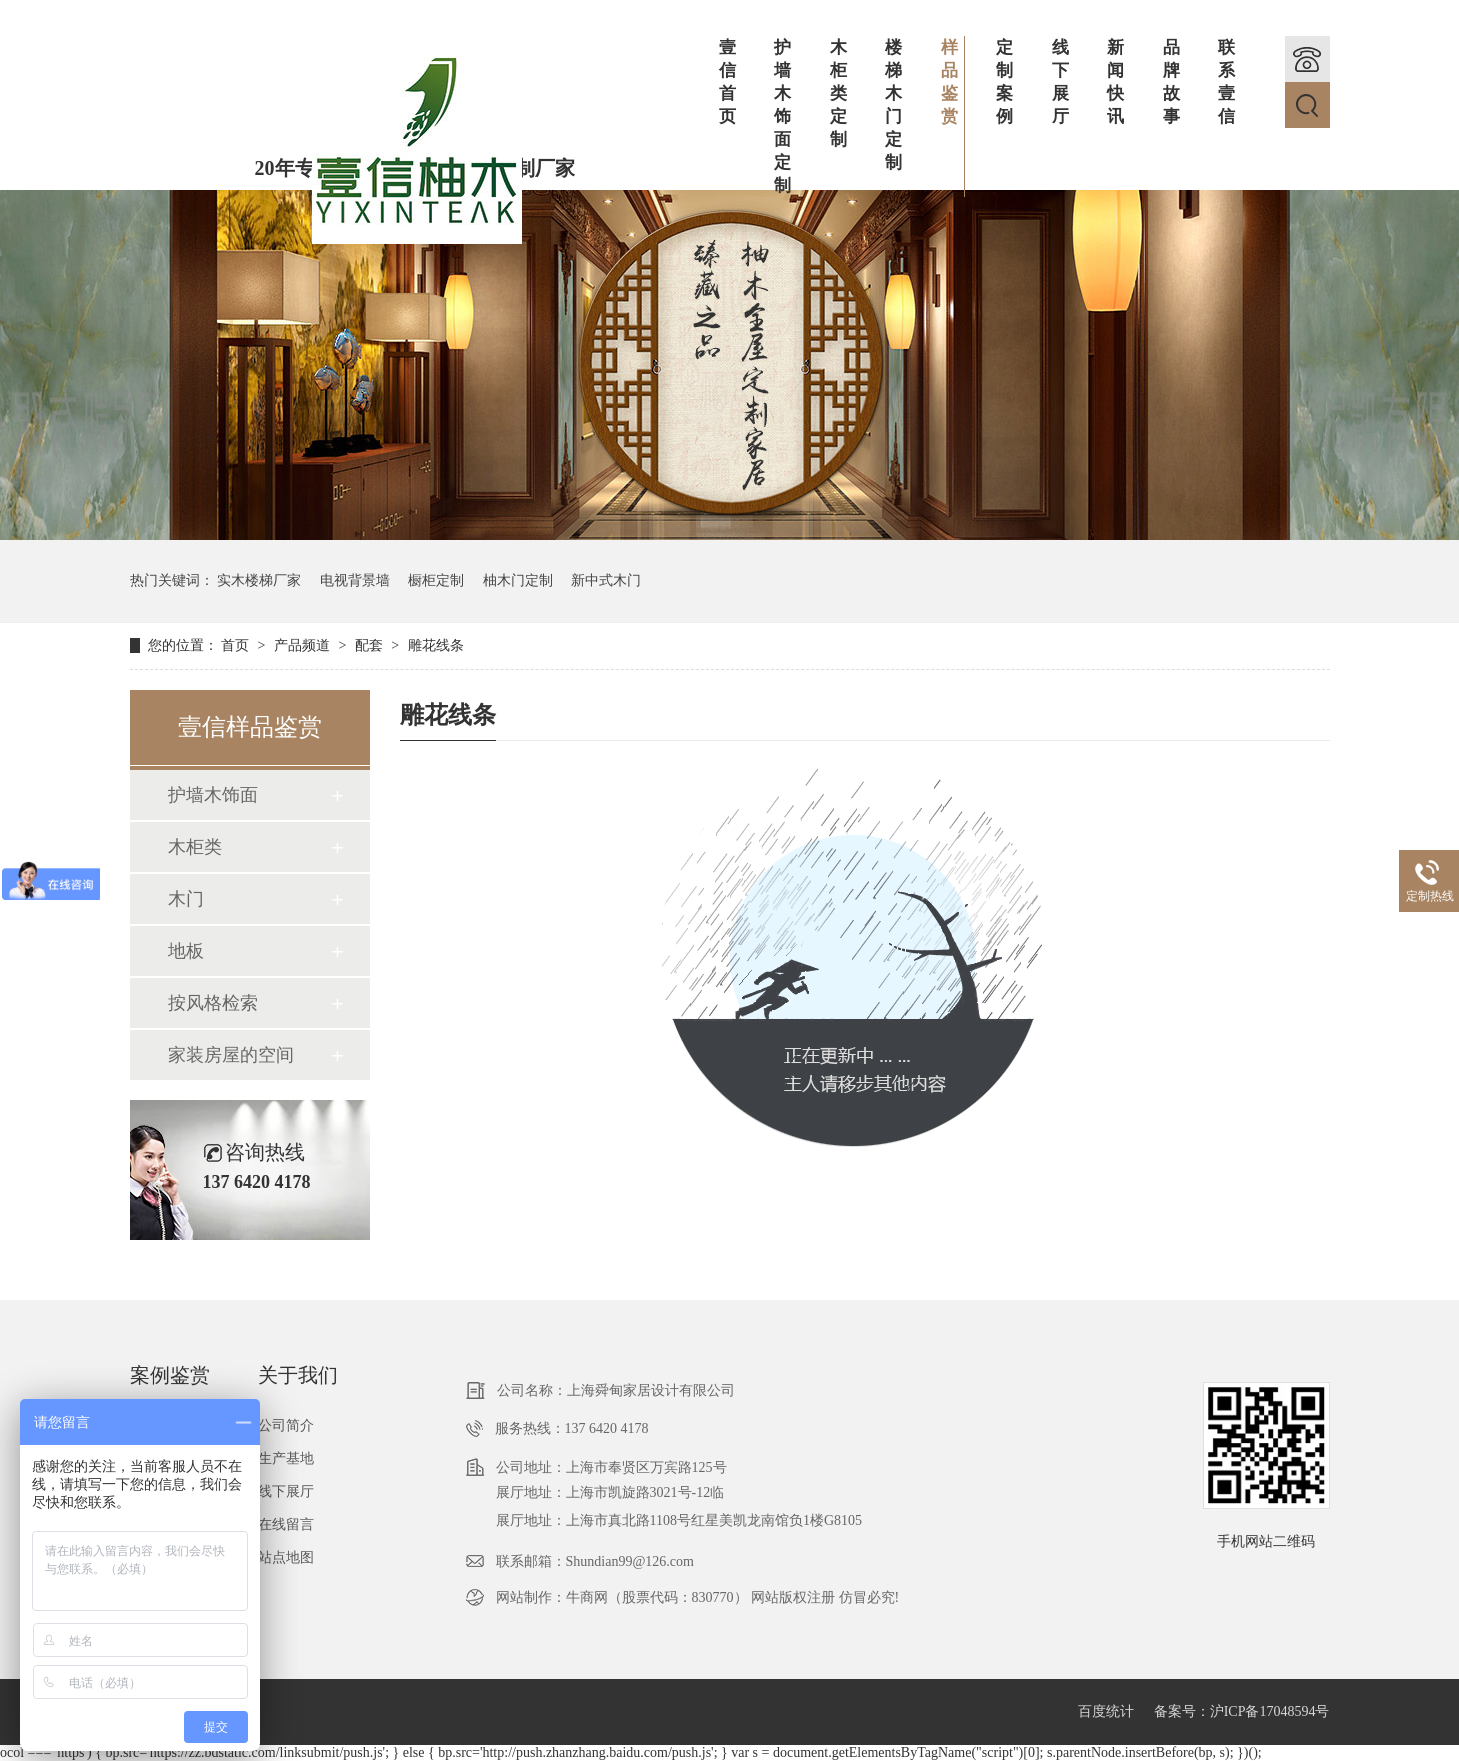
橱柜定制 (436, 580)
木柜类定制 (838, 93)
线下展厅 (1060, 82)
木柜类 (195, 847)
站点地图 (286, 1557)
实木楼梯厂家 (259, 580)
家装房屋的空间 (231, 1055)
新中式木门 (606, 580)
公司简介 (286, 1425)
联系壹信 (1226, 82)
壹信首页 (727, 82)
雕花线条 (436, 645)
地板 (186, 951)
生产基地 (286, 1458)
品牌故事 (1171, 82)
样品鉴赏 (953, 82)
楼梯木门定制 (893, 105)
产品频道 (304, 645)
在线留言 (286, 1524)
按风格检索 (213, 1003)
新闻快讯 (1115, 82)
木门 (186, 899)
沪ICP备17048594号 (1270, 1711)
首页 (237, 645)
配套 (371, 645)
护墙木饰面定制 (782, 116)
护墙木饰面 (213, 795)
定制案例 (1004, 82)
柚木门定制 (518, 580)
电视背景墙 (355, 580)
